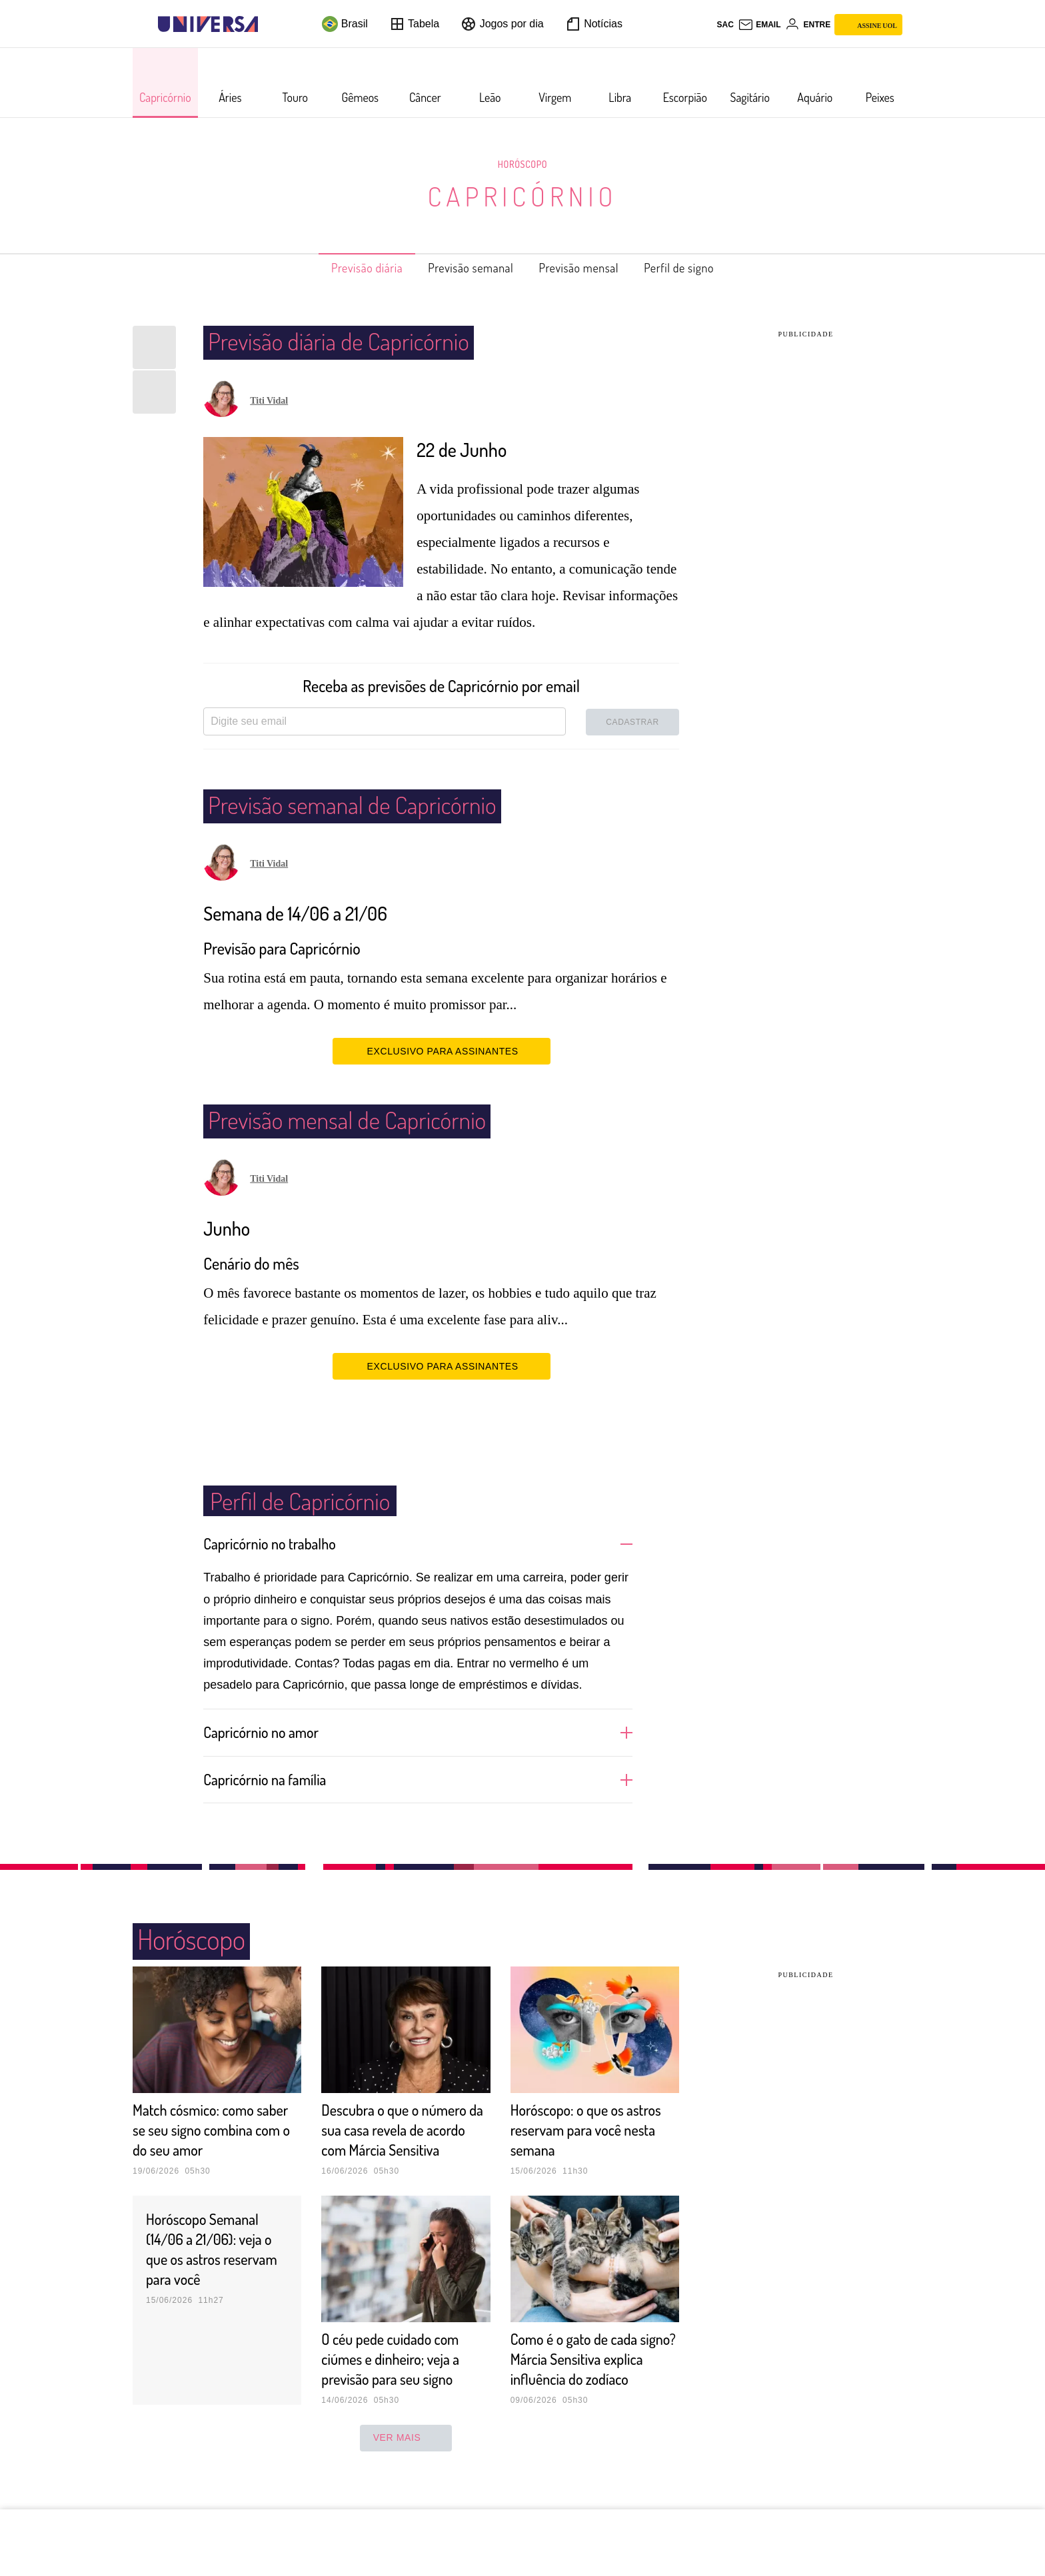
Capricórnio (522, 196)
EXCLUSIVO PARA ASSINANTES (441, 1050)
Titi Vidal (269, 401)
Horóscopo (522, 164)
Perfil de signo (701, 267)
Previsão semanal (464, 267)
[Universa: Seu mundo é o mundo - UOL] (208, 24)
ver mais (406, 2477)
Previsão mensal (587, 267)
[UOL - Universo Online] (269, 24)
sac (724, 24)
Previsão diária (345, 267)
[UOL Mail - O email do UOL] (759, 25)
